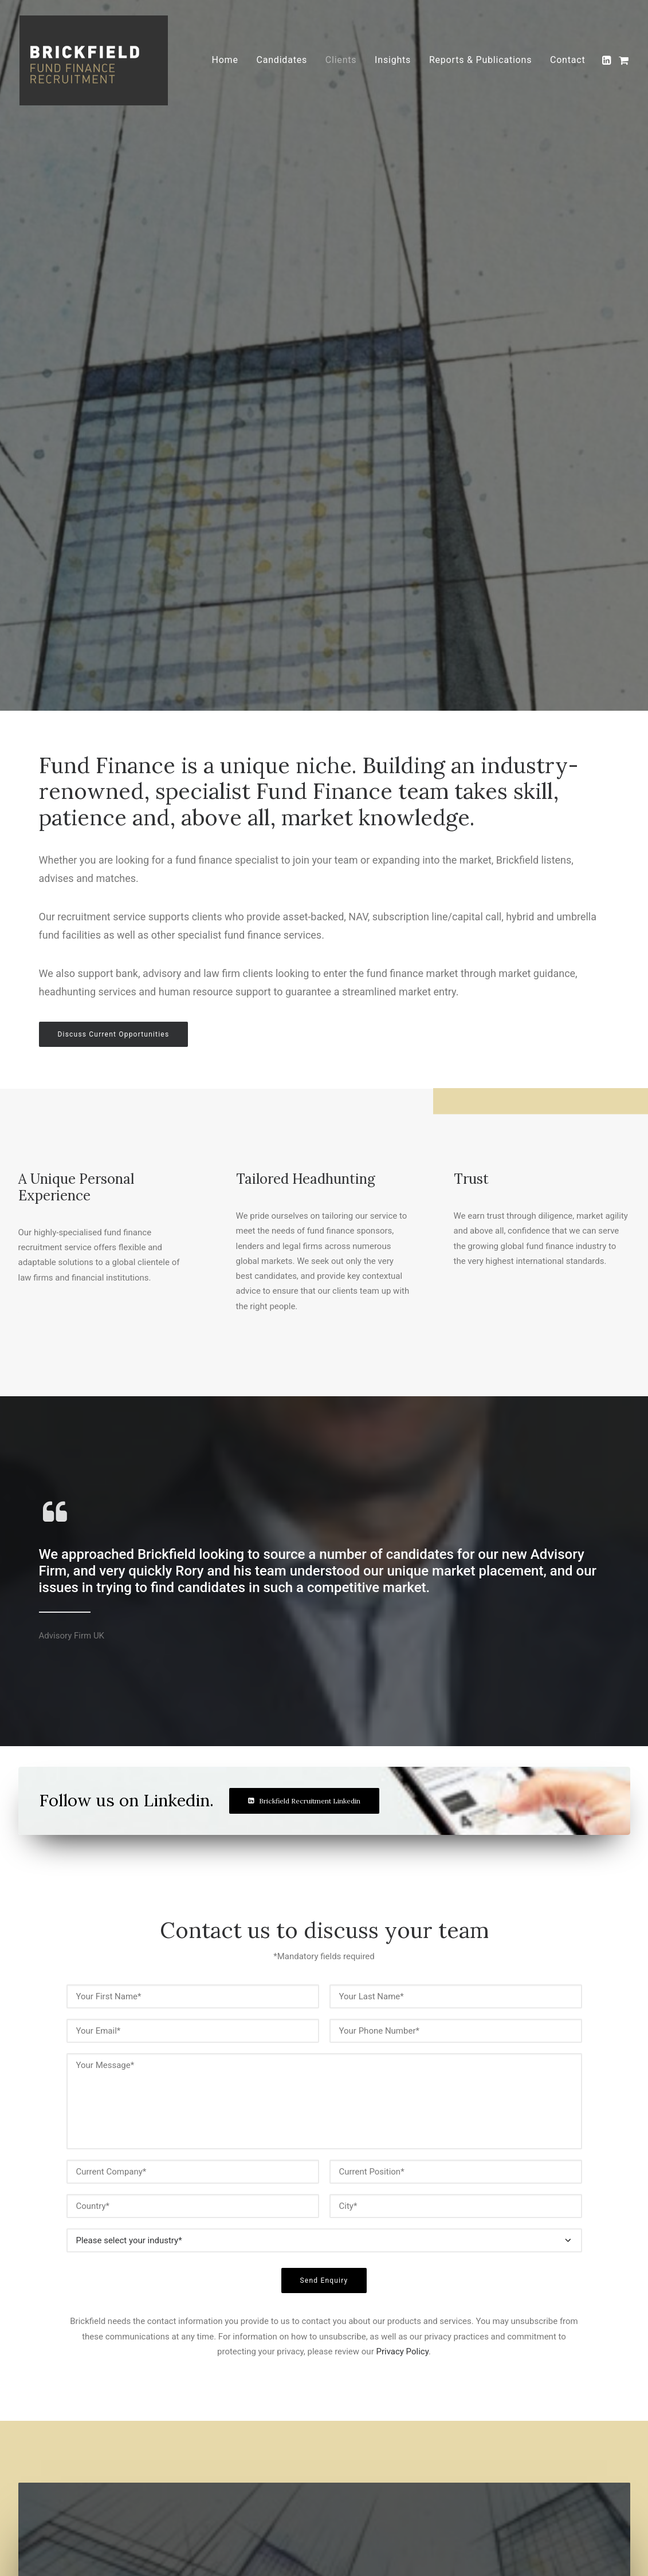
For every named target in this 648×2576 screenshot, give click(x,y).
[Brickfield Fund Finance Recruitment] (94, 61)
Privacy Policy (402, 1815)
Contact (568, 61)
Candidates (281, 61)
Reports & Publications (480, 61)
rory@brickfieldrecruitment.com (572, 2399)
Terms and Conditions (290, 2429)
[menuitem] (224, 61)
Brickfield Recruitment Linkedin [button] (304, 1318)
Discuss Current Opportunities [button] (114, 434)
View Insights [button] (89, 2239)
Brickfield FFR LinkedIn (560, 2440)
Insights (393, 61)
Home (224, 61)
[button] (607, 61)
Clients (341, 61)
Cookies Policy (277, 2414)
